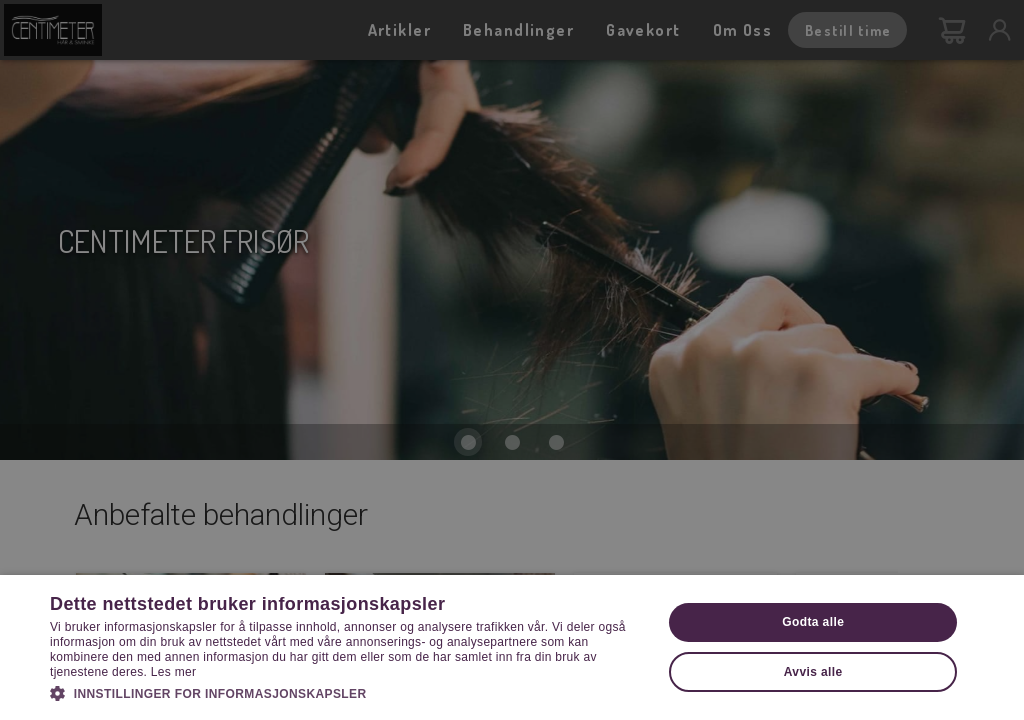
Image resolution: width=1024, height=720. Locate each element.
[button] (347, 692)
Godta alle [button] (813, 622)
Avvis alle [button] (813, 672)
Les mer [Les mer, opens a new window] (173, 672)
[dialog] (512, 360)
